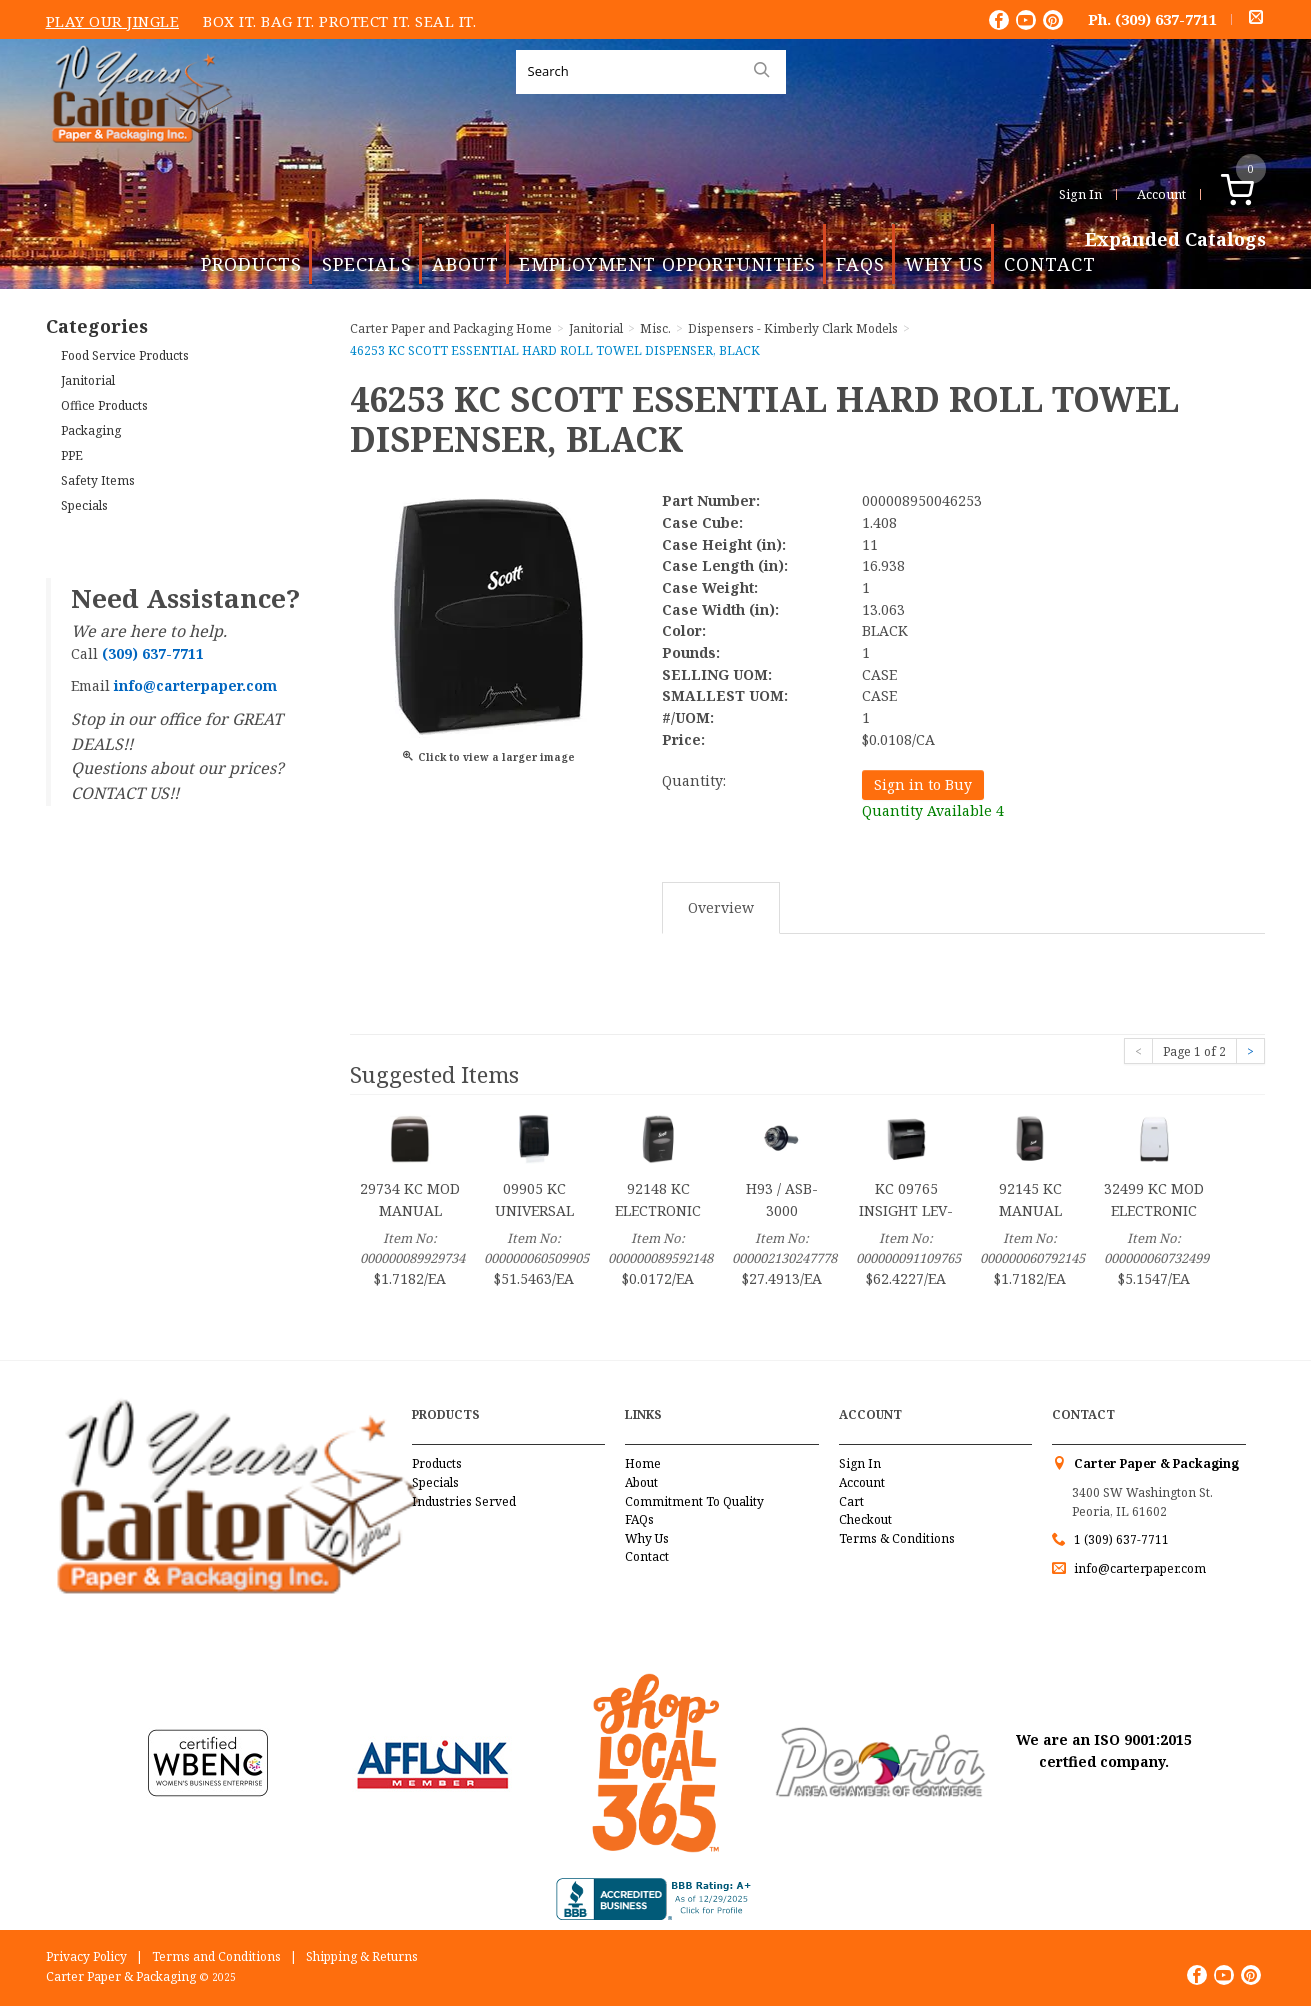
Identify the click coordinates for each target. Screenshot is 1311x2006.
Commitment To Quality (694, 1501)
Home (643, 1463)
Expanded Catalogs (1175, 240)
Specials (367, 264)
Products (251, 264)
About (465, 264)
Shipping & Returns (362, 1956)
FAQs (860, 264)
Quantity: (694, 780)
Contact (1050, 264)
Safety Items (98, 480)
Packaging (91, 430)
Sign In (1080, 194)
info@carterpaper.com (1138, 1568)
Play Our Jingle (113, 21)
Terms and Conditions (216, 1956)
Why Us (944, 264)
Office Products (104, 405)
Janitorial (88, 380)
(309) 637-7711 (1166, 19)
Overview (721, 907)
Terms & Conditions (897, 1538)
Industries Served (464, 1501)
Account (1161, 194)
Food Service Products (125, 355)
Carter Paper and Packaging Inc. (137, 158)
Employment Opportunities (667, 264)
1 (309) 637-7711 (1121, 1539)
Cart (851, 1501)
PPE (72, 455)
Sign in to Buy (923, 784)
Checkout (865, 1519)
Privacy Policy (86, 1956)
